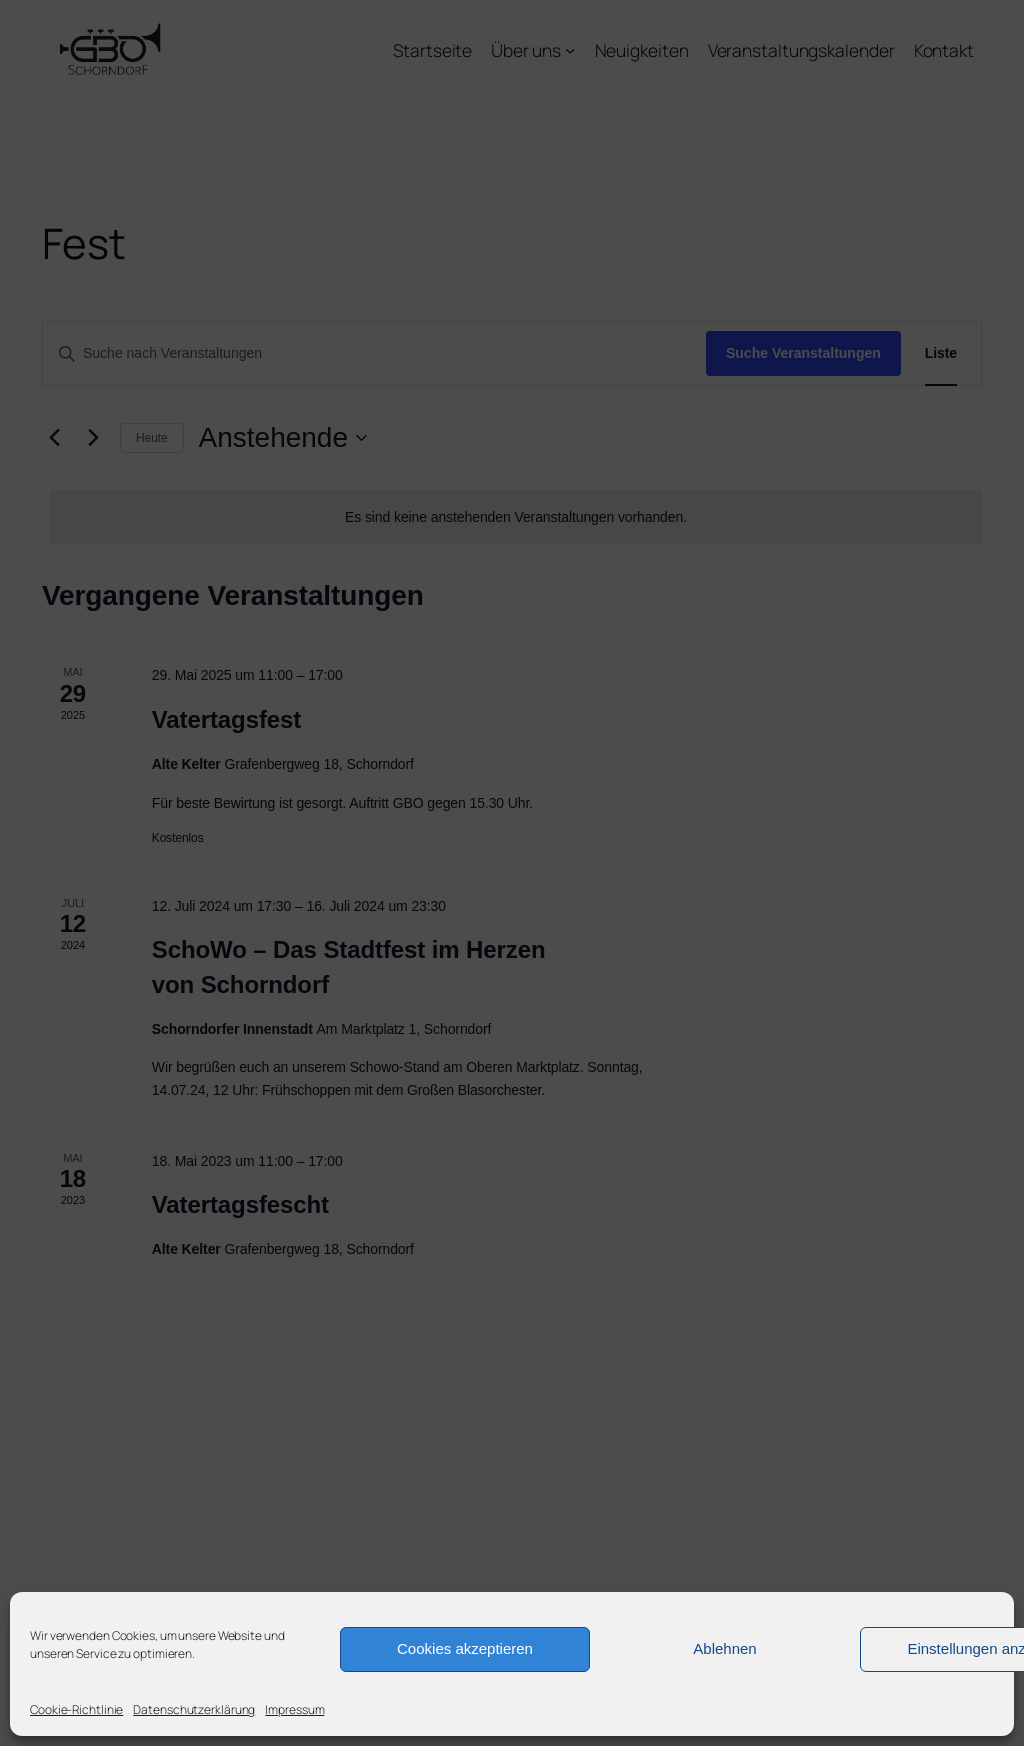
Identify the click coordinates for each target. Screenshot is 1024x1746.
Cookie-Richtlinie (76, 1709)
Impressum (294, 1709)
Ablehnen (724, 1648)
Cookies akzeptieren (465, 1648)
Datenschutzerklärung (194, 1709)
